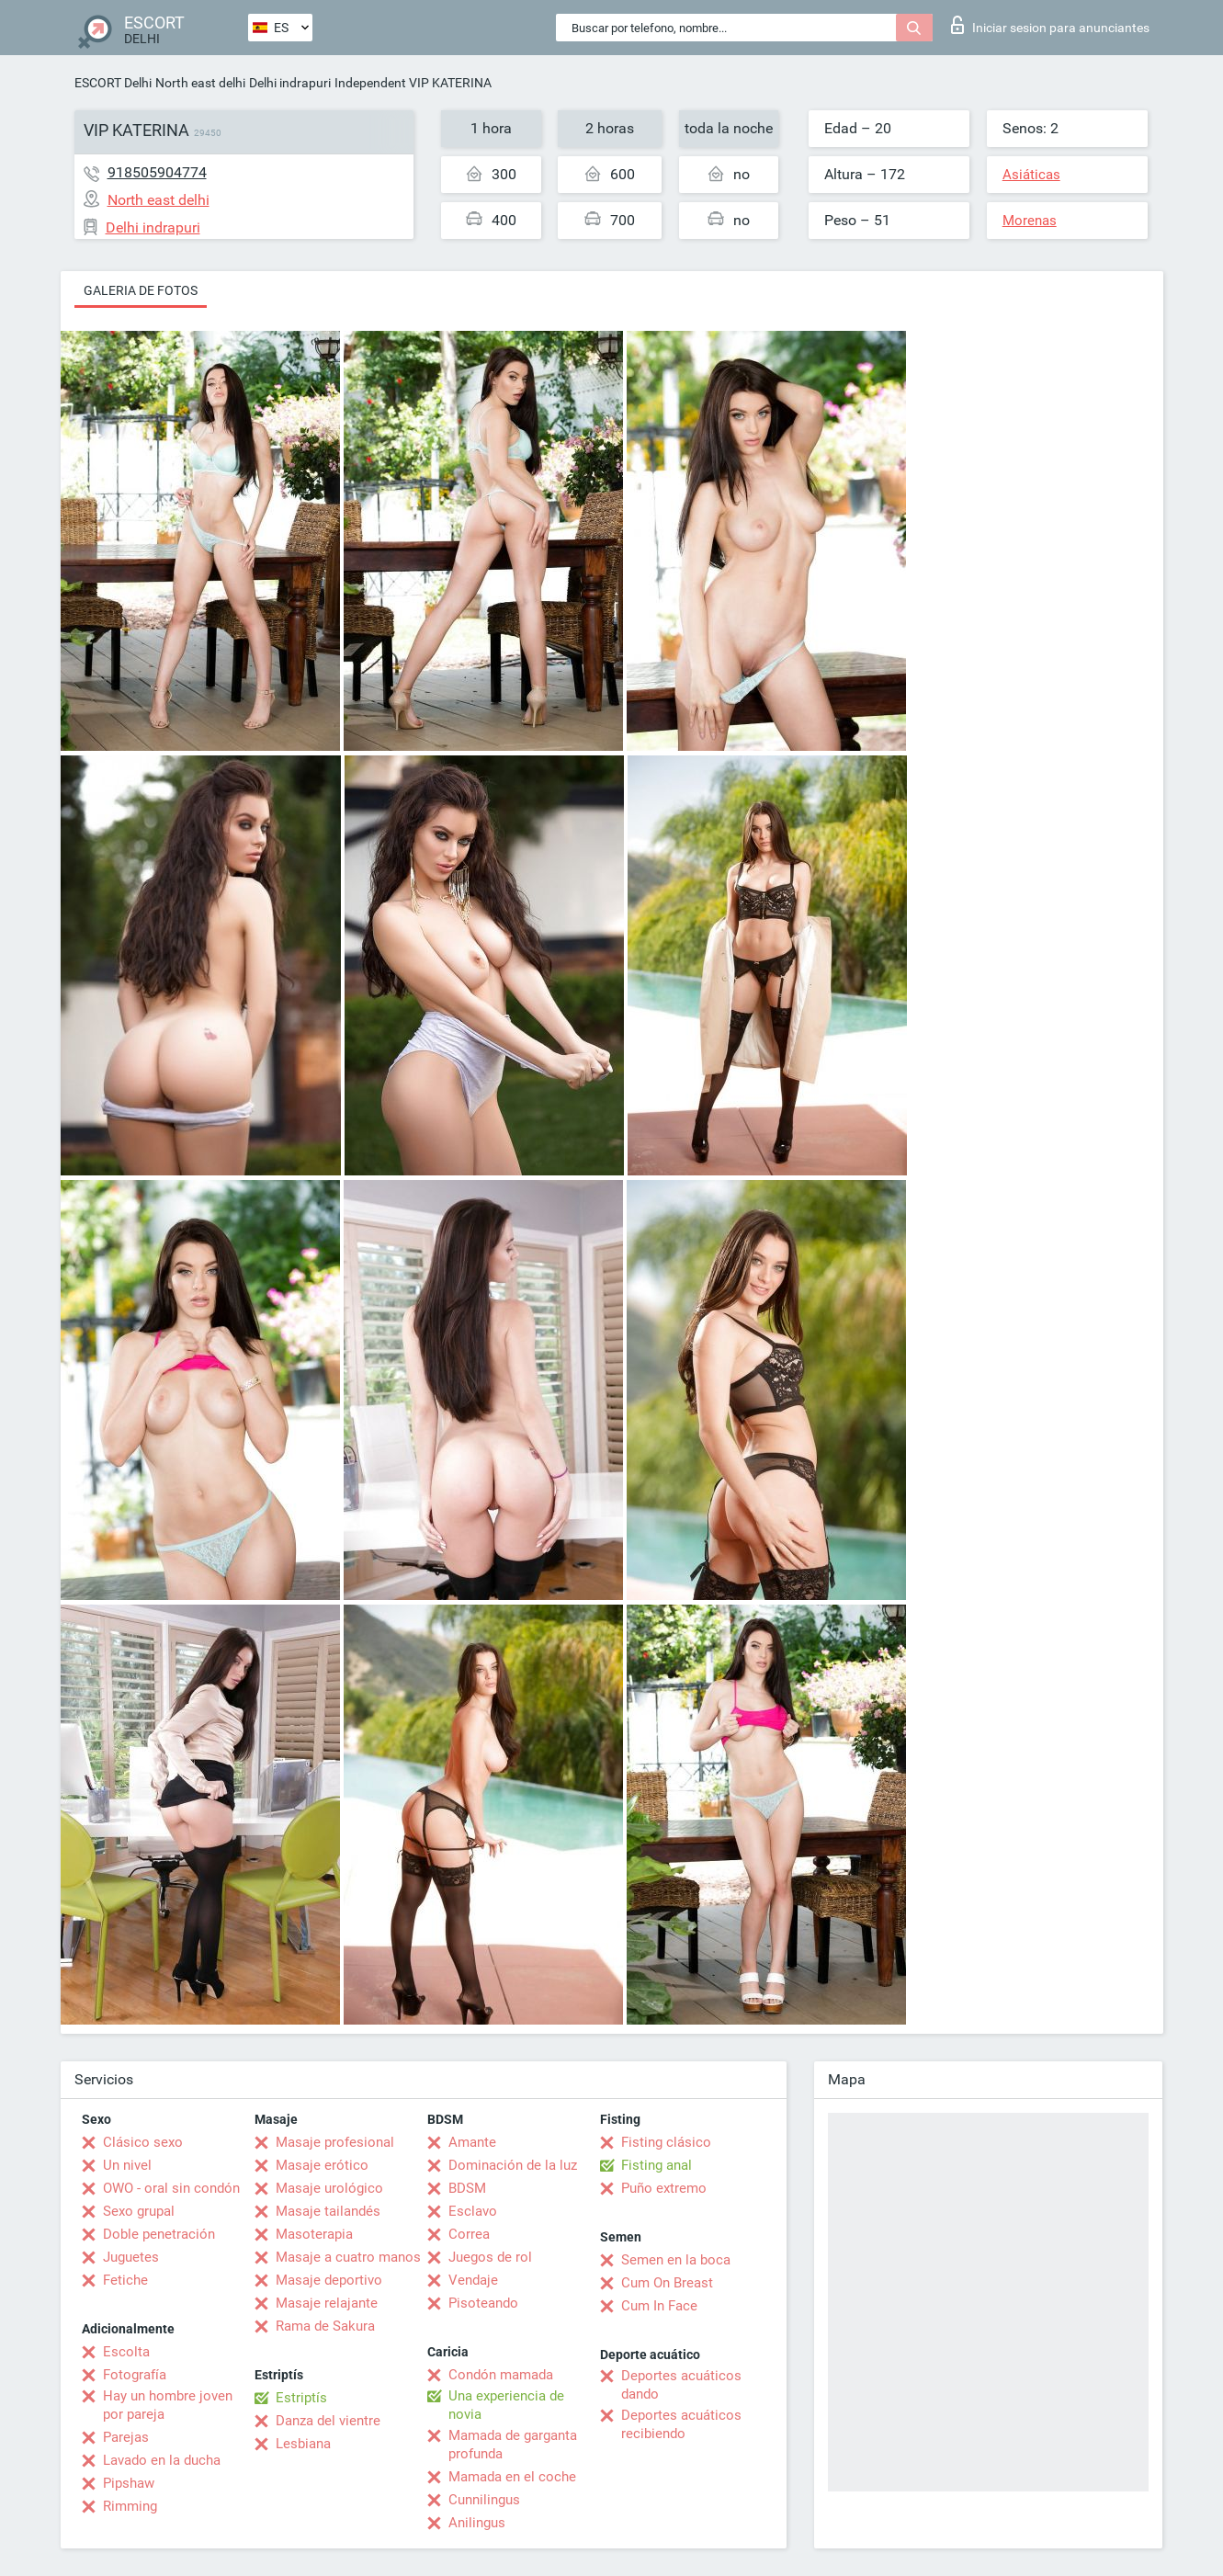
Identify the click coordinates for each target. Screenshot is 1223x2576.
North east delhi (200, 82)
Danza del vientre (328, 2420)
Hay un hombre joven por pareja (167, 2405)
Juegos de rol (490, 2257)
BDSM (467, 2188)
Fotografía (134, 2374)
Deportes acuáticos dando (681, 2384)
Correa (469, 2234)
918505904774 (157, 172)
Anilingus (476, 2522)
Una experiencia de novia (506, 2405)
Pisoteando (483, 2303)
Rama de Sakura (325, 2326)
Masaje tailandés (328, 2211)
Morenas (1029, 220)
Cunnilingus (484, 2499)
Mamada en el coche (512, 2476)
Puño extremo (664, 2188)
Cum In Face (659, 2306)
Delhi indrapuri (290, 82)
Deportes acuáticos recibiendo (681, 2424)
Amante (472, 2142)
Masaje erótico (322, 2165)
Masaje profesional (335, 2142)
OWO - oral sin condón (171, 2188)
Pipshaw (128, 2483)
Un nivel (127, 2165)
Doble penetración (159, 2234)
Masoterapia (314, 2234)
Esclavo (472, 2211)
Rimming (130, 2506)
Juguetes (131, 2257)
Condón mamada (500, 2374)
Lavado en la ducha (162, 2460)
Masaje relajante (327, 2303)
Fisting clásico (666, 2142)
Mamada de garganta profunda (512, 2444)
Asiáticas (1031, 174)
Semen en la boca (675, 2260)
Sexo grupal (139, 2211)
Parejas (126, 2437)
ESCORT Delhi (113, 82)
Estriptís (301, 2397)
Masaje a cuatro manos (348, 2257)
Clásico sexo (143, 2142)
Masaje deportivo (329, 2280)
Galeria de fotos (141, 290)
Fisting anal (656, 2165)
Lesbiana (303, 2443)
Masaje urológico (329, 2188)
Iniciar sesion (1050, 25)
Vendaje (473, 2280)
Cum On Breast (667, 2283)
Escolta (126, 2351)
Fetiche (125, 2280)
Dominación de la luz (512, 2165)
